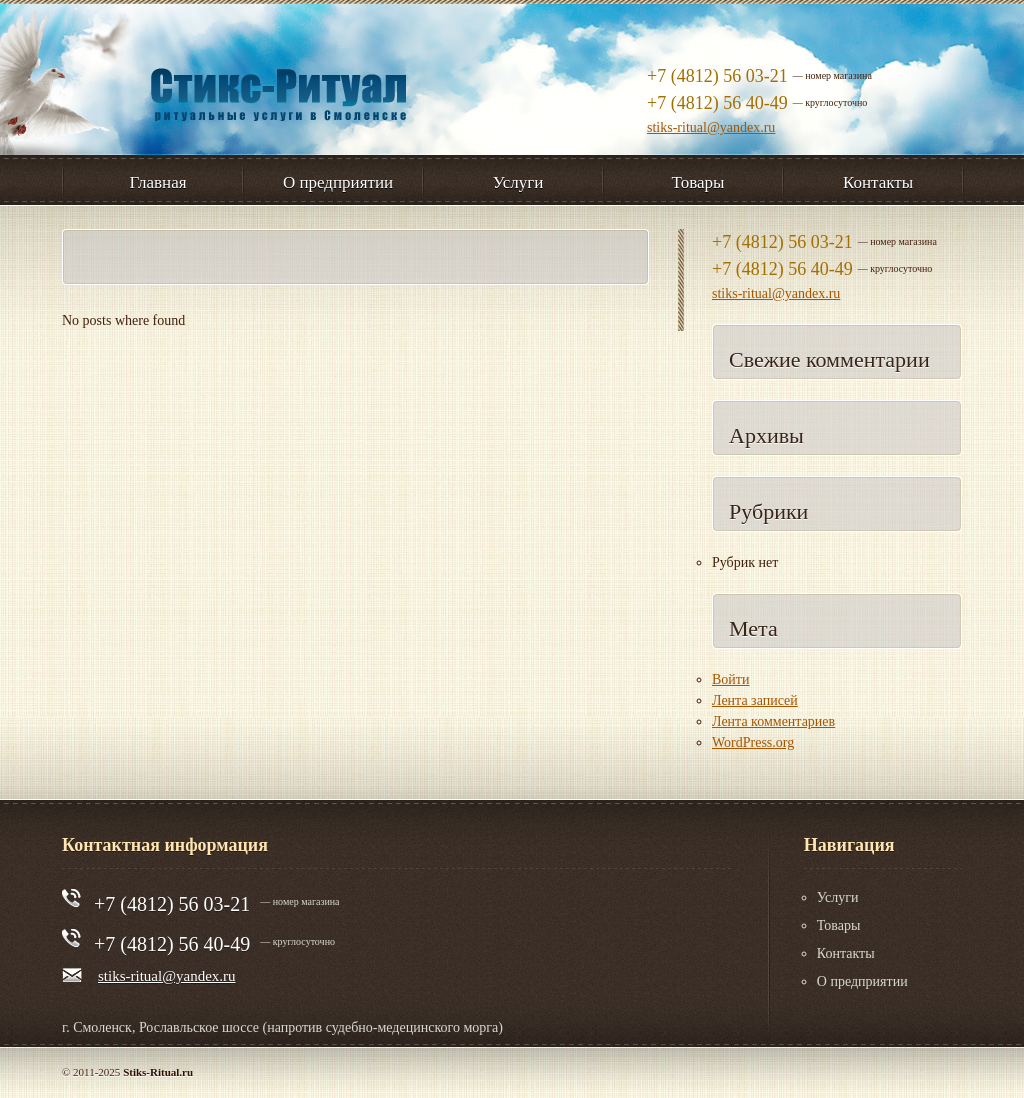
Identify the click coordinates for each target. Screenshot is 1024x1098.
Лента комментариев (773, 721)
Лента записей (755, 700)
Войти (730, 679)
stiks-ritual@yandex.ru (711, 127)
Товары (839, 925)
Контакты (846, 953)
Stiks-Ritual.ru (158, 1072)
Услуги (838, 897)
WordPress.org (753, 742)
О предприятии (862, 981)
